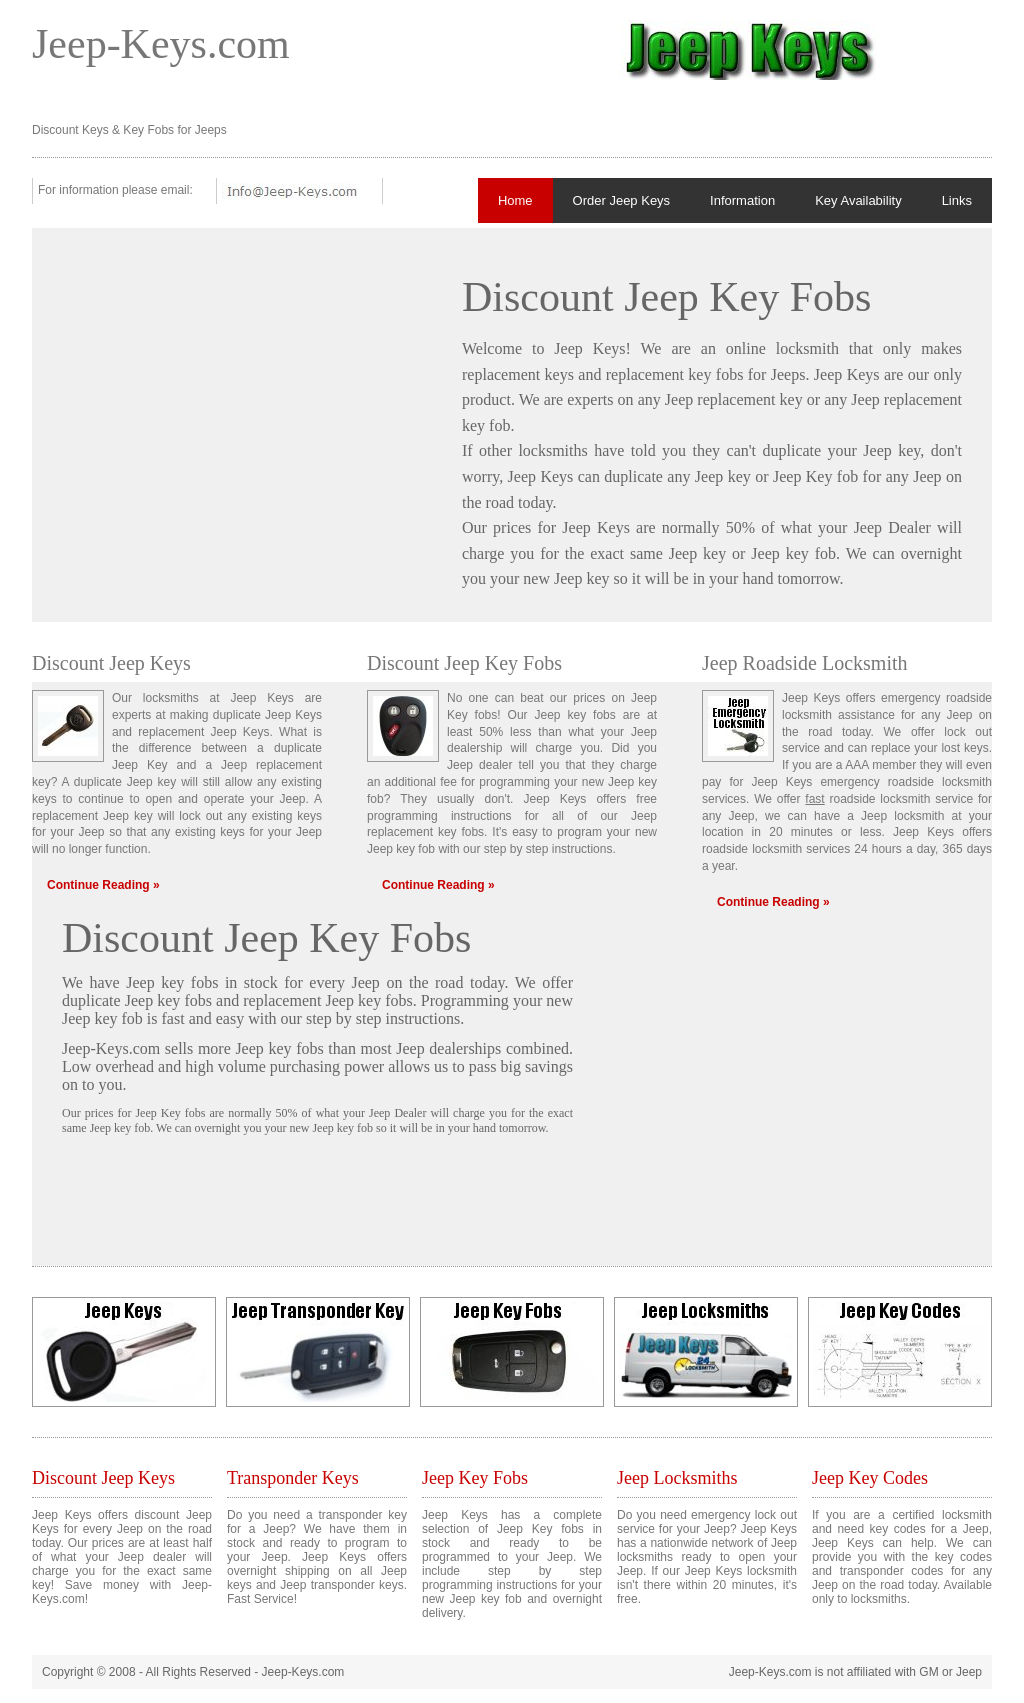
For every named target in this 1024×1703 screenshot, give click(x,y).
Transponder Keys (293, 1478)
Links (957, 200)
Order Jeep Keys (622, 200)
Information (742, 200)
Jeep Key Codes (870, 1478)
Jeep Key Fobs (475, 1478)
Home (515, 200)
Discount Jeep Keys (103, 1478)
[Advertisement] (230, 398)
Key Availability (858, 200)
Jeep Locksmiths (677, 1478)
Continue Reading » (103, 885)
